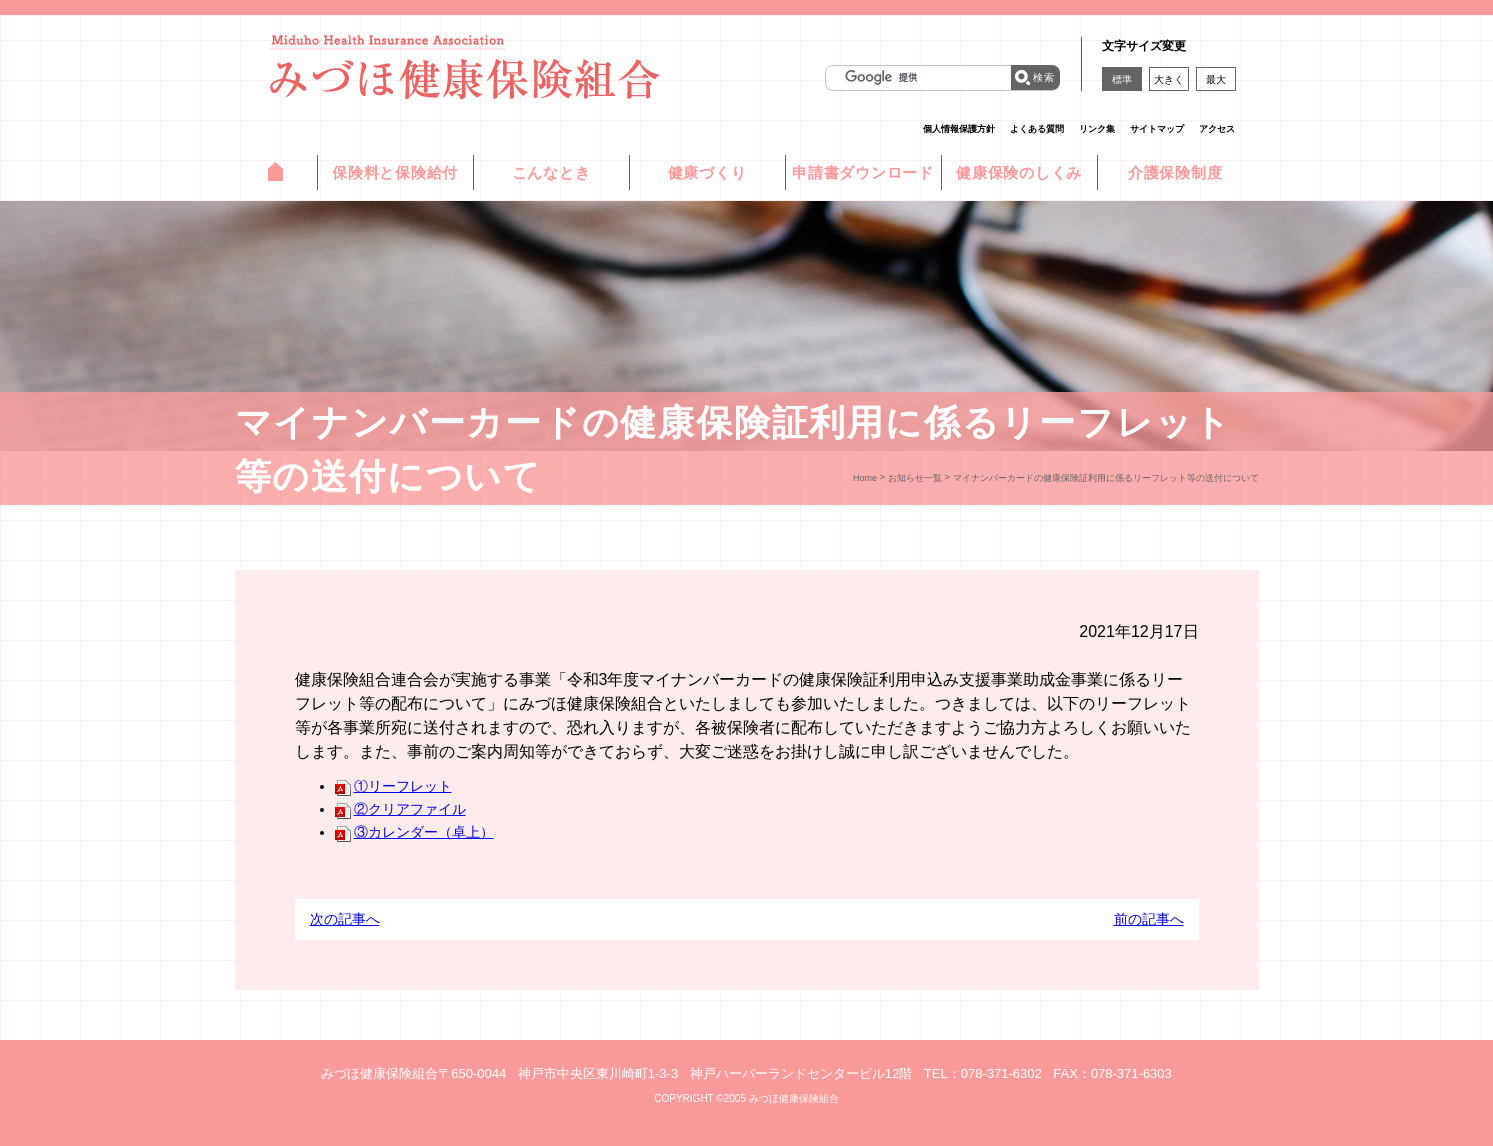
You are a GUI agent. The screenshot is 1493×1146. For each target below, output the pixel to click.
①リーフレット (393, 786)
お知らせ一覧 (915, 478)
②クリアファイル (400, 809)
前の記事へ (1149, 919)
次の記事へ (345, 919)
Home (865, 478)
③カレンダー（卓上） (414, 832)
